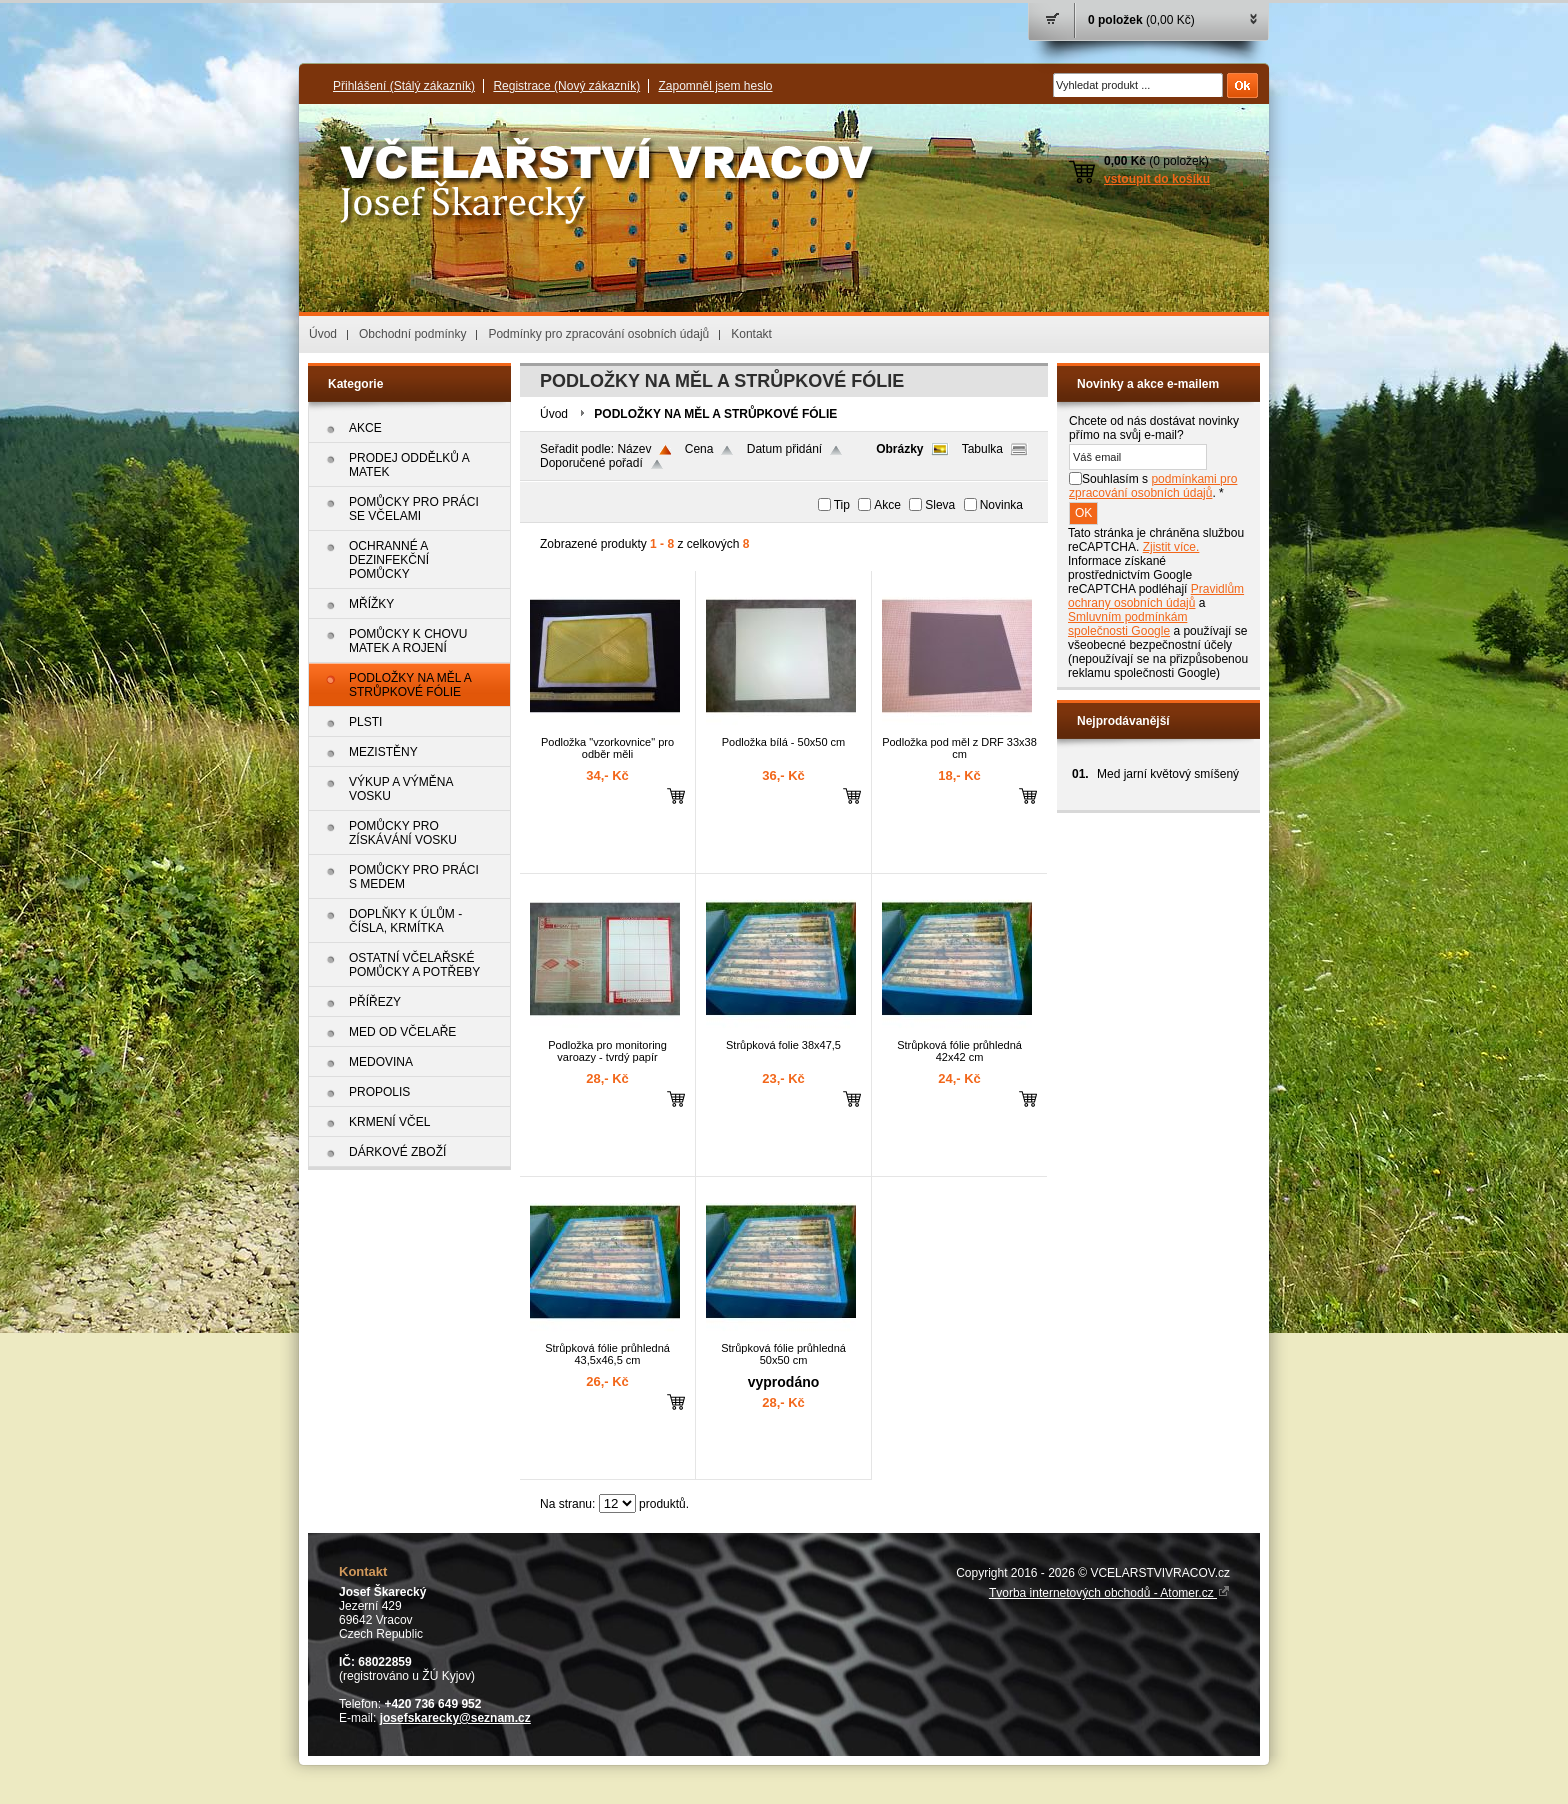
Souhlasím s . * (1153, 486)
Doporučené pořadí (591, 463)
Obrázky (899, 449)
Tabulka (982, 449)
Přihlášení (404, 86)
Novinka (1001, 505)
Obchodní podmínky (412, 334)
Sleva (940, 505)
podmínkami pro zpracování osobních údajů (1153, 486)
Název (634, 449)
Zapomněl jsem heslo (715, 86)
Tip (842, 505)
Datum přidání (784, 449)
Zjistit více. (1171, 547)
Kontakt (751, 334)
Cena (699, 449)
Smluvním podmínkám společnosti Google (1127, 624)
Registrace (566, 86)
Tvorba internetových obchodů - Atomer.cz (1109, 1593)
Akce (887, 505)
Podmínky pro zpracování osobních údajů (598, 334)
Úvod (323, 334)
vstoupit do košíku (1157, 179)
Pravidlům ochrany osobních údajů (1156, 596)
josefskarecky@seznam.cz (455, 1718)
